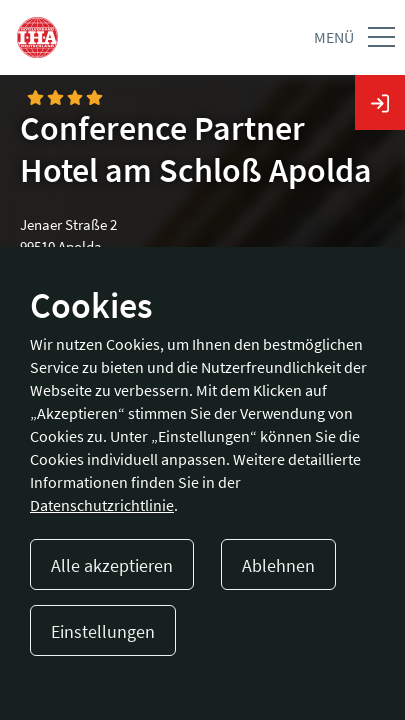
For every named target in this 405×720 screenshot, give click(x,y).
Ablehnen (278, 565)
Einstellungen (103, 631)
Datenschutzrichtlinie (102, 505)
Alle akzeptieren (112, 565)
